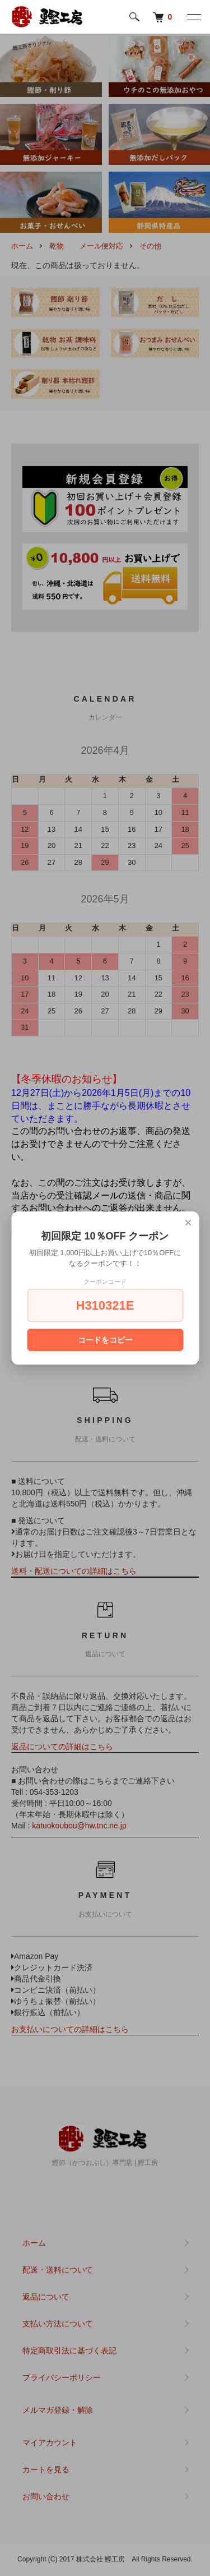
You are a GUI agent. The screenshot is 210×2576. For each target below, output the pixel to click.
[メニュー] (193, 17)
